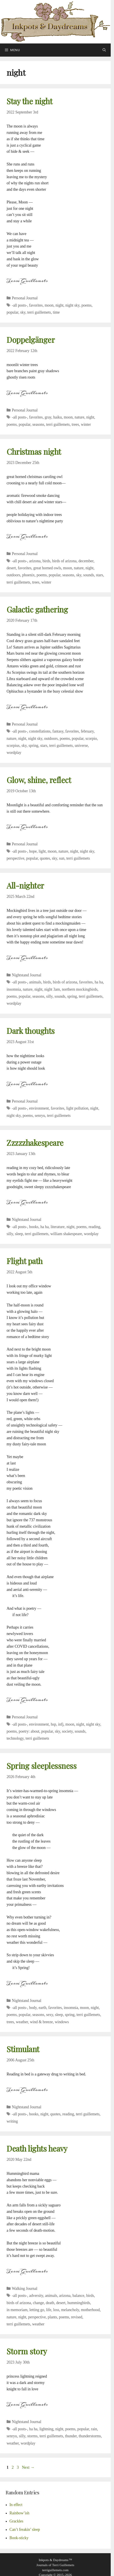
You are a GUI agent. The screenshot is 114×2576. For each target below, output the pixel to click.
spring (33, 745)
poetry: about (29, 1731)
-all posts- (19, 305)
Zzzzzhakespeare (35, 1142)
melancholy (70, 2310)
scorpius (13, 745)
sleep (19, 1234)
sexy (49, 2014)
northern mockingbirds (80, 989)
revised (76, 2317)
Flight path (25, 1261)
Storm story (27, 2351)
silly (49, 996)
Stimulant (23, 2049)
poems (86, 305)
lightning (46, 2429)
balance (78, 2295)
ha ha (99, 982)
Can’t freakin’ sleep (24, 2529)
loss (56, 2310)
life (48, 2310)
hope (33, 851)
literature (58, 1227)
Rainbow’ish (19, 2513)
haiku (57, 417)
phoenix (28, 575)
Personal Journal (25, 298)
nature (79, 417)
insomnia (14, 989)
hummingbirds (78, 2303)
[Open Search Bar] (104, 50)
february (87, 731)
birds (46, 561)
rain (94, 2429)
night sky (72, 305)
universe (81, 745)
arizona (35, 561)
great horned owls (47, 568)
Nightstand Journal (26, 975)
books (33, 1227)
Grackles (16, 2521)
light (42, 851)
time (56, 312)
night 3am (52, 989)
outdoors (13, 575)
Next (28, 2467)
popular (12, 312)
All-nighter (25, 885)
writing (12, 2121)
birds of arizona (64, 561)
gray (48, 417)
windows (62, 2022)
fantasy (57, 731)
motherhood (90, 2310)
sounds (88, 575)
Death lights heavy (37, 2148)
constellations (40, 731)
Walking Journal (24, 2288)
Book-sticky (19, 2538)
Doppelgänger (31, 339)
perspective (15, 858)
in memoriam (17, 2310)
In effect (15, 2504)
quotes (45, 858)
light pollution (77, 1108)
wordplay (14, 752)
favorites (36, 305)
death (50, 2303)
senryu (40, 1115)
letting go (36, 2310)
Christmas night (34, 451)
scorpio (91, 738)
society (67, 1731)
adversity (36, 2295)
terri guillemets (39, 312)
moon (49, 305)
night (59, 305)
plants (52, 2317)
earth (42, 2007)
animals (35, 982)
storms (32, 2436)
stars (99, 575)
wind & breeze (41, 2022)
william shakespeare (66, 1234)
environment (39, 1108)
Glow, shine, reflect (39, 780)
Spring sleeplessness (41, 1765)
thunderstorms (90, 2436)
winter (86, 424)
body (33, 2007)
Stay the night (29, 101)
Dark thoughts (31, 1031)
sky (22, 312)
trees (75, 424)
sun (62, 858)
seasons (38, 424)
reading (94, 1227)
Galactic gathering (37, 609)
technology (15, 1738)
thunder (71, 2436)
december (85, 561)
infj (60, 1724)
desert (11, 568)
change (38, 2303)
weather (22, 2022)
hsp (53, 1724)
